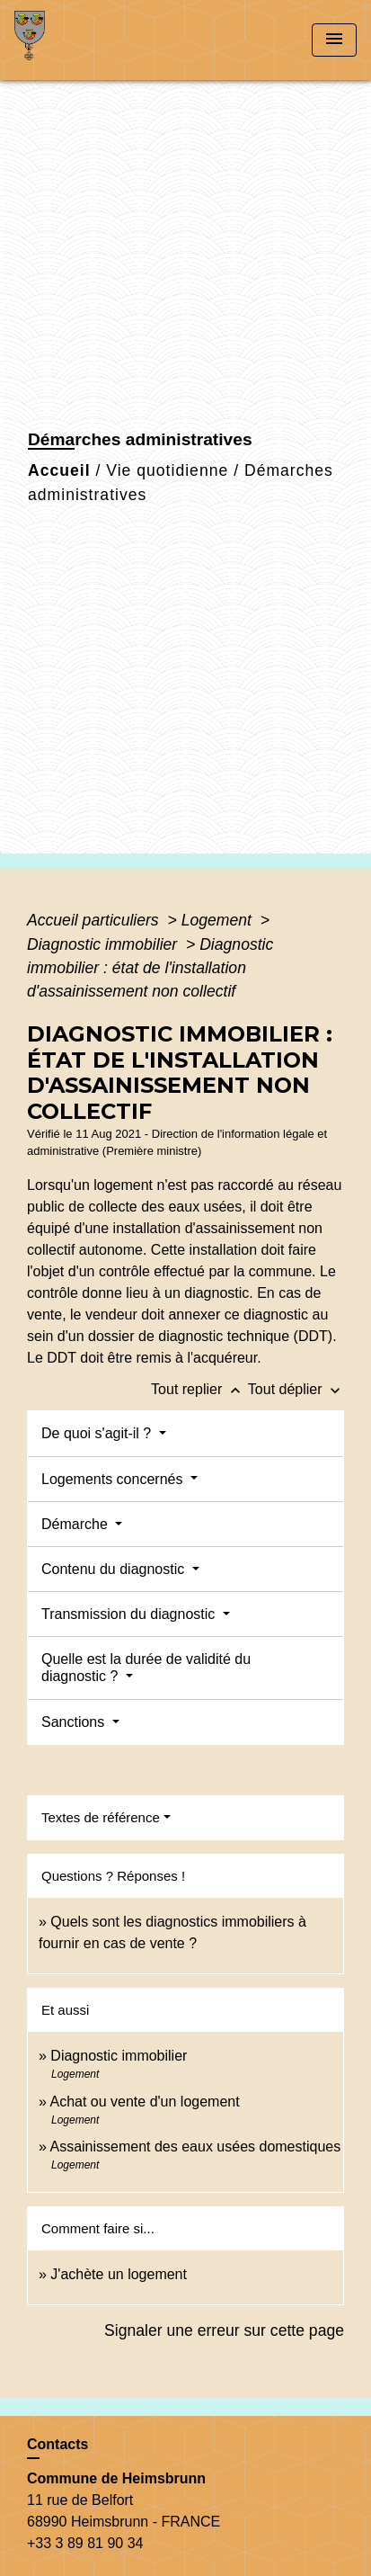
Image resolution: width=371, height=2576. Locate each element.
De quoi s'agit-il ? (98, 1433)
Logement (218, 920)
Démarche (76, 1524)
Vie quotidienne (167, 470)
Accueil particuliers (95, 920)
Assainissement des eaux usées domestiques (194, 2146)
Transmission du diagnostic (130, 1614)
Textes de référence (100, 1817)
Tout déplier (296, 1389)
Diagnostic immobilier (104, 944)
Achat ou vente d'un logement (144, 2101)
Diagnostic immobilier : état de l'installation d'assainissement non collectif (150, 968)
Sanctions (75, 1722)
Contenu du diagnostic (115, 1569)
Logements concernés (114, 1479)
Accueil (59, 470)
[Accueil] (81, 40)
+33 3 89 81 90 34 (85, 2543)
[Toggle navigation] (334, 40)
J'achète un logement (118, 2274)
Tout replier (199, 1389)
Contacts (57, 2444)
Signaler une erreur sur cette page (224, 2330)
